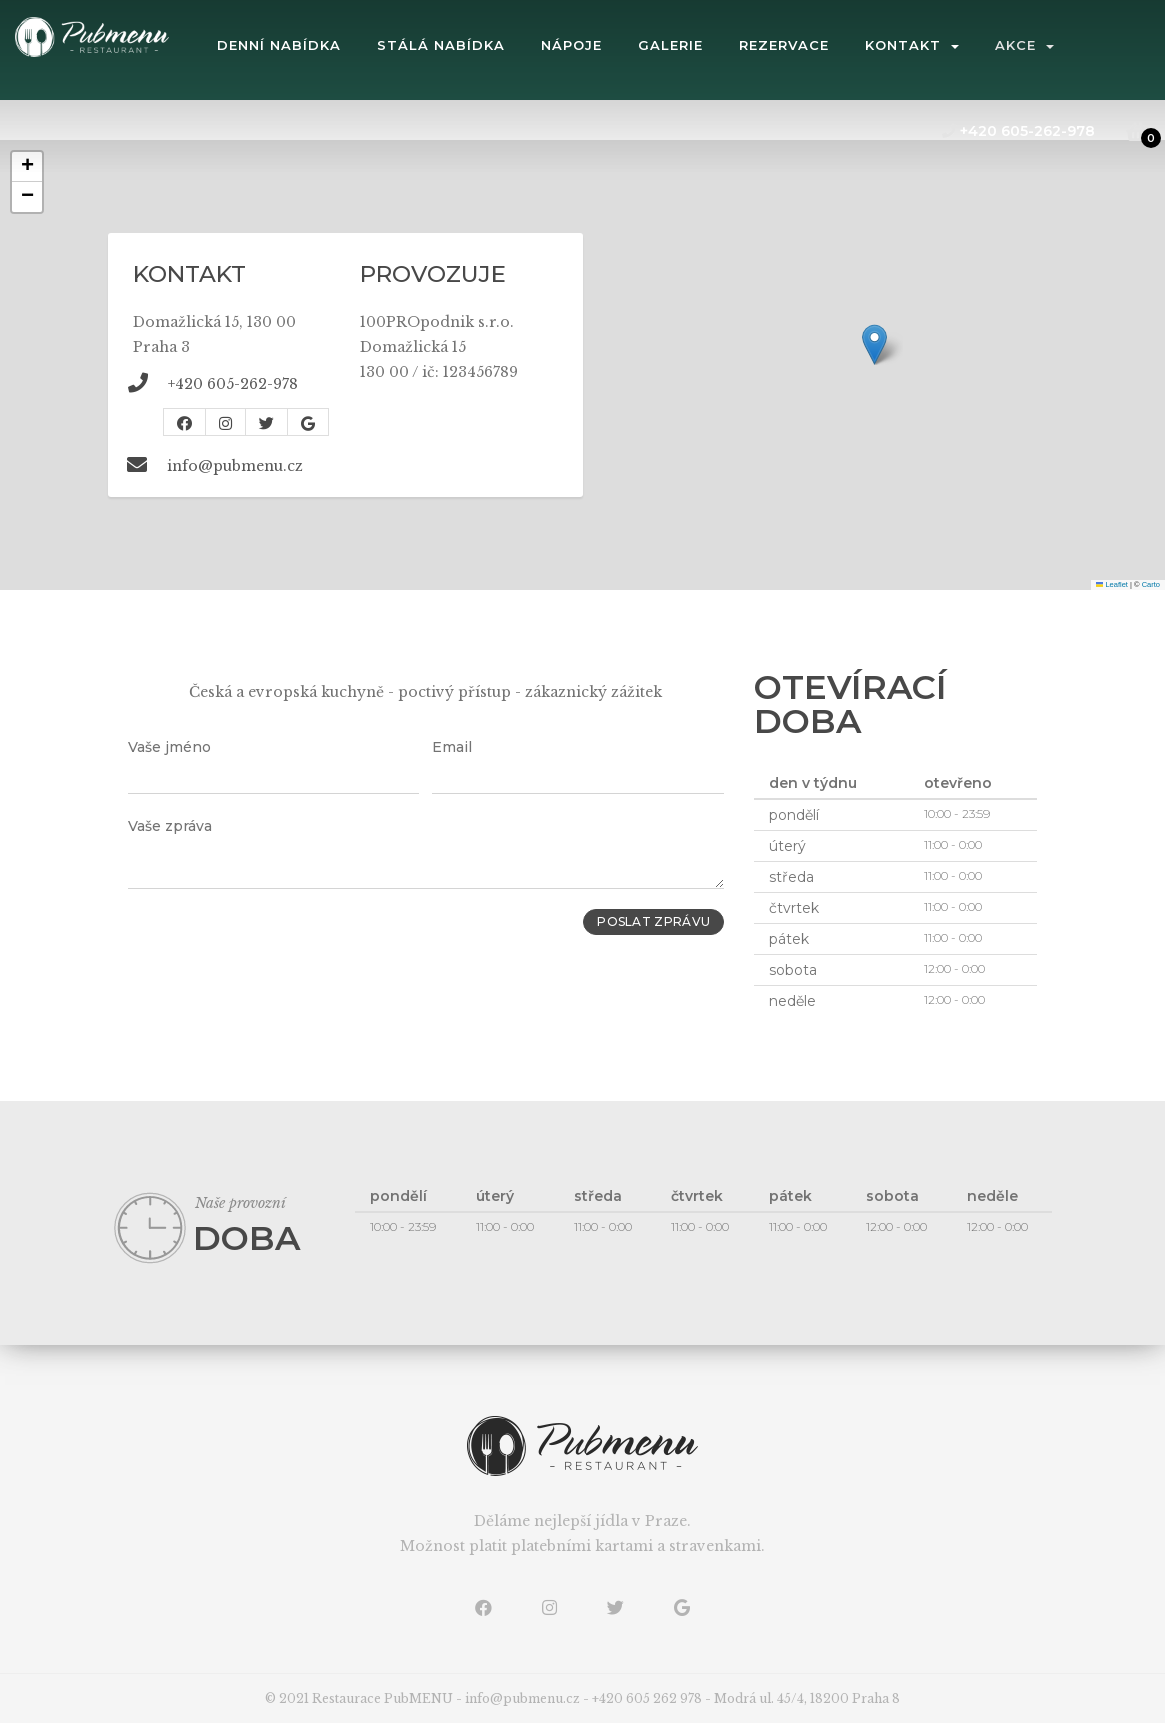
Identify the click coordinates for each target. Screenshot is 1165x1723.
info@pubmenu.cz (235, 466)
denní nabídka (339, 45)
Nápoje (631, 45)
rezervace (844, 45)
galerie (730, 45)
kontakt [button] (972, 45)
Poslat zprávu (646, 923)
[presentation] (280, 948)
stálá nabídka (501, 45)
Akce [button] (1084, 45)
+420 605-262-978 (1018, 131)
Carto (1151, 584)
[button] (874, 344)
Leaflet (1112, 584)
